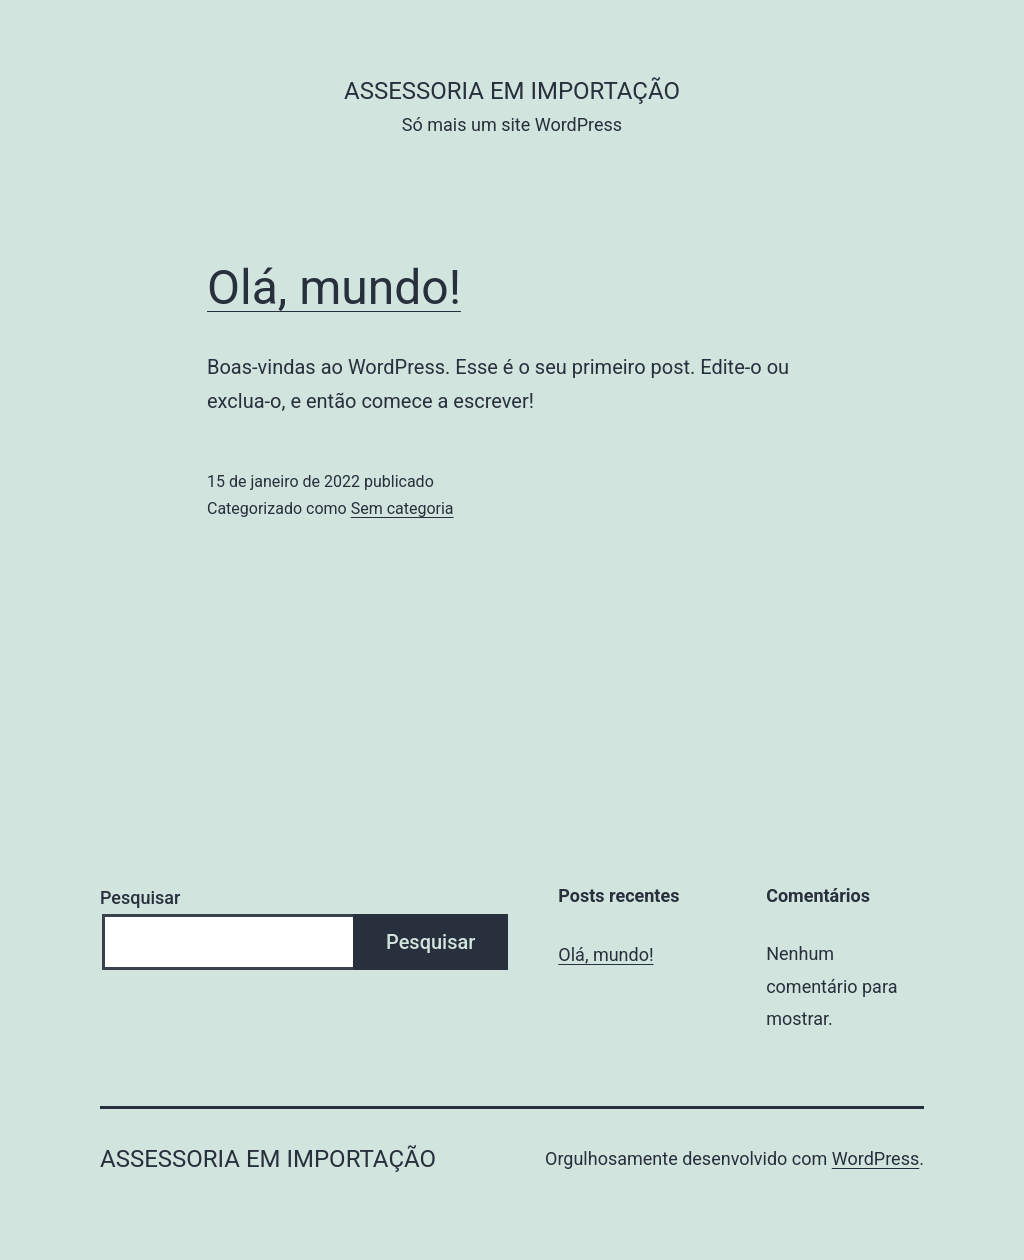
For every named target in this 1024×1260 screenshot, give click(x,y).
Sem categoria (402, 508)
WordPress (875, 1158)
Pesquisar (140, 897)
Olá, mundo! (334, 287)
